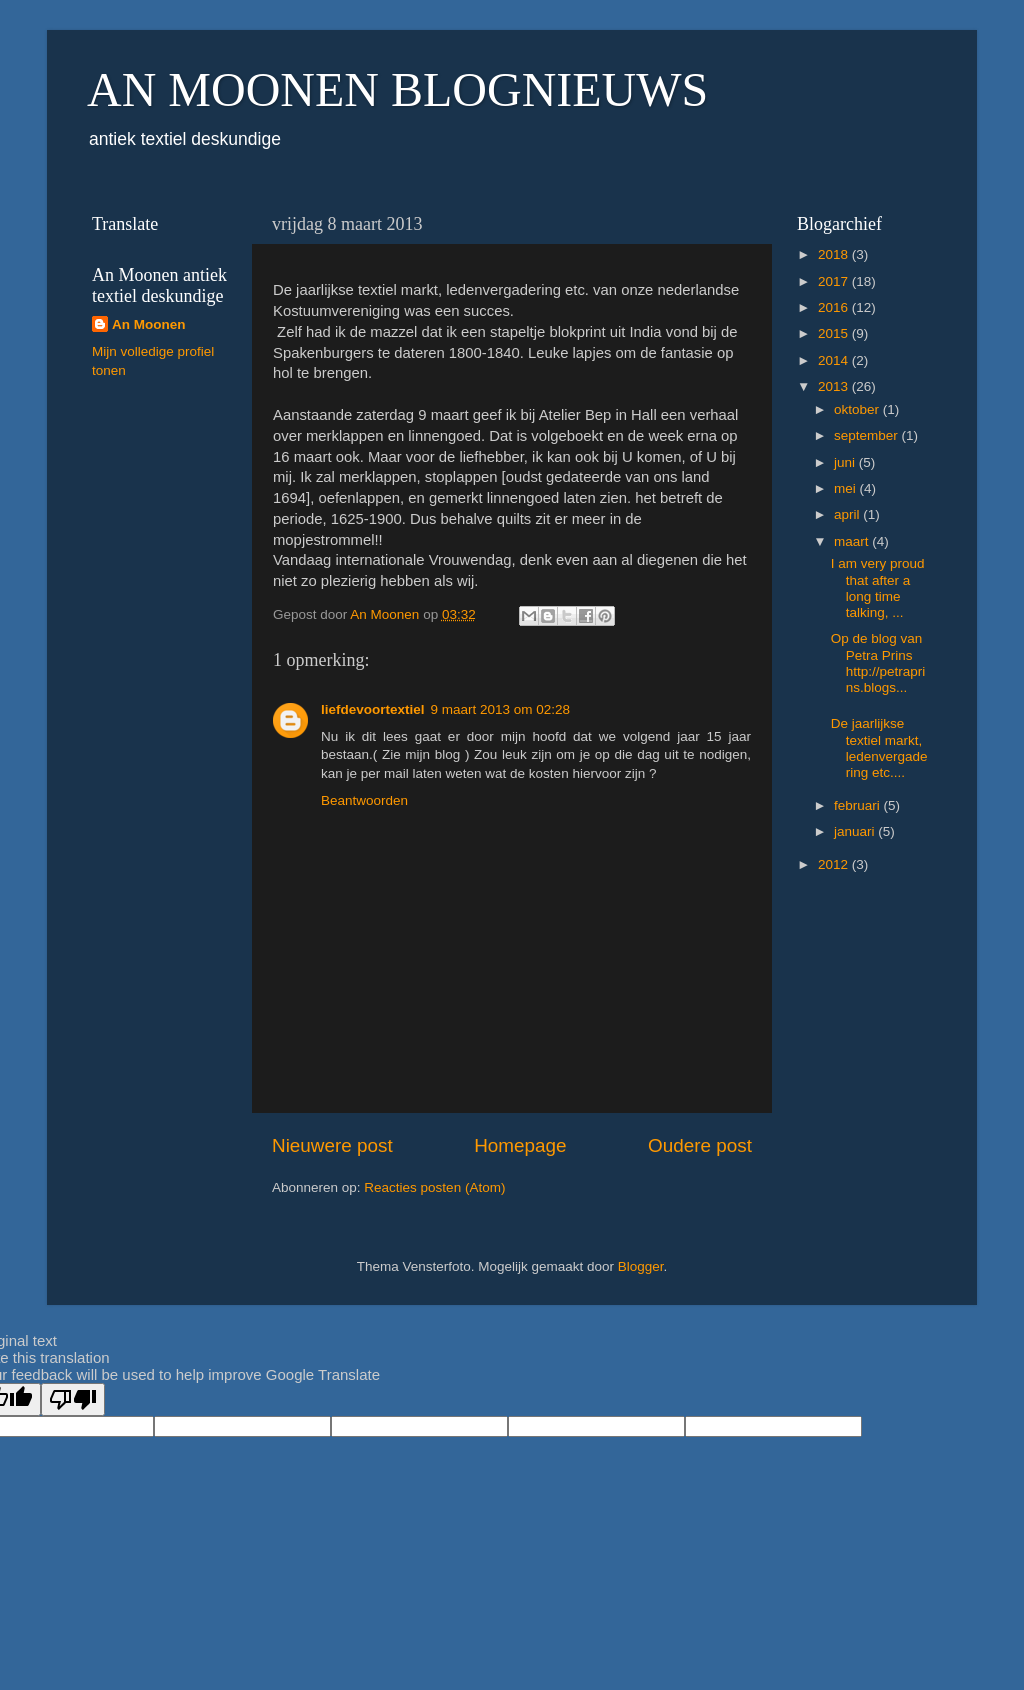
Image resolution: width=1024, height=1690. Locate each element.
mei (847, 488)
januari (856, 831)
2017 (835, 281)
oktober (858, 409)
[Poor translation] (73, 1399)
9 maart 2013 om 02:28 (501, 709)
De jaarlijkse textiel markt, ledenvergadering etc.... (879, 748)
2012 (835, 864)
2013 (835, 386)
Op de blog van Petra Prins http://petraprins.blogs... (878, 663)
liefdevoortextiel (373, 709)
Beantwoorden (364, 800)
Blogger (641, 1266)
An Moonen (149, 324)
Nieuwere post (332, 1145)
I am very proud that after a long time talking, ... (878, 588)
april (848, 514)
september (868, 435)
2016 (835, 307)
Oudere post (700, 1145)
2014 (835, 360)
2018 (835, 254)
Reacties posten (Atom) (434, 1187)
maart (853, 541)
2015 (835, 333)
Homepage (520, 1145)
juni (846, 462)
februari (859, 805)
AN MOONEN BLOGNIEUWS (397, 89)
